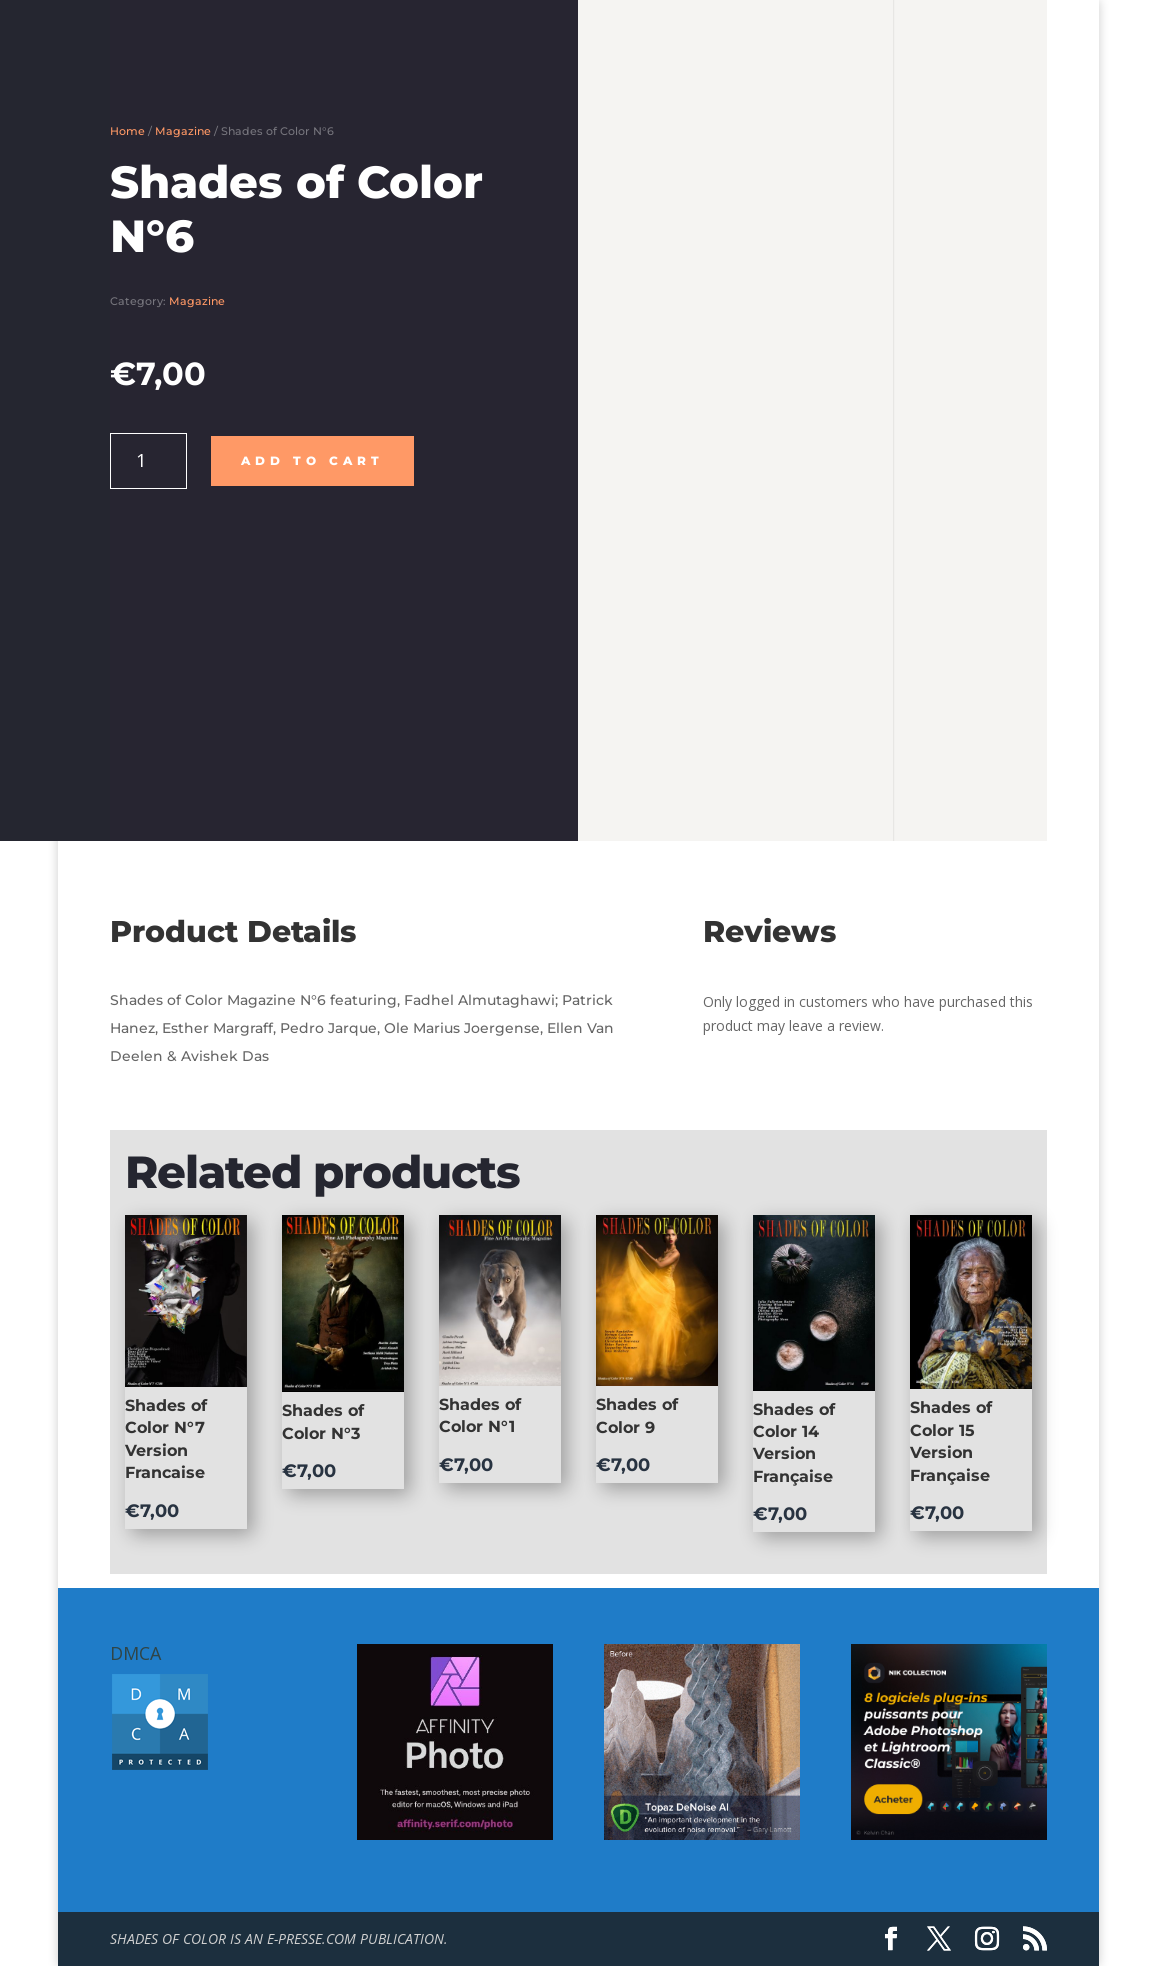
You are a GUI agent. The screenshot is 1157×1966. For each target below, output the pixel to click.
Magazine (183, 131)
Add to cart (312, 460)
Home (127, 131)
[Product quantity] (148, 461)
